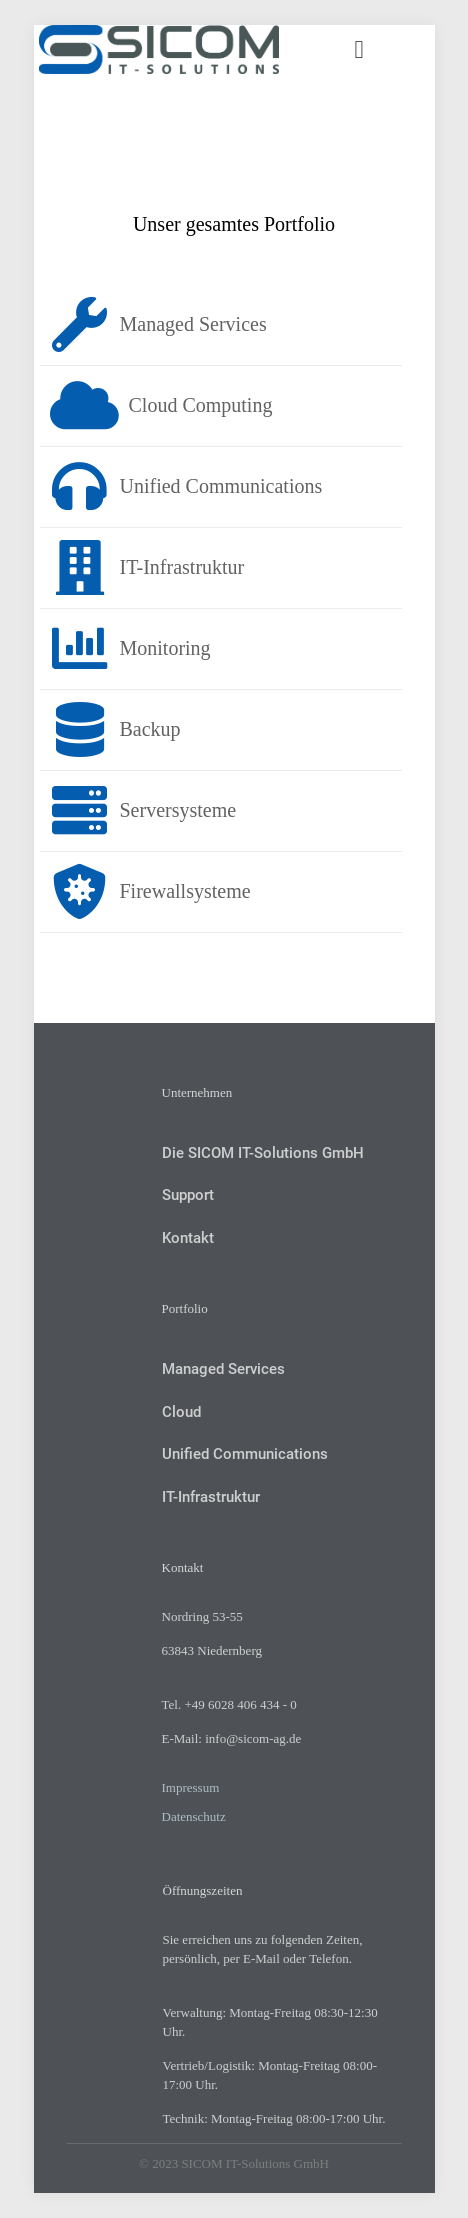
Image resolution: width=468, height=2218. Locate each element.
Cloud (181, 1412)
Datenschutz (194, 1816)
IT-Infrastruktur (211, 1497)
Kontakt (188, 1238)
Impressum (191, 1787)
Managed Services (223, 1369)
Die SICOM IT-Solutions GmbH (263, 1153)
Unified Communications (245, 1454)
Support (188, 1195)
